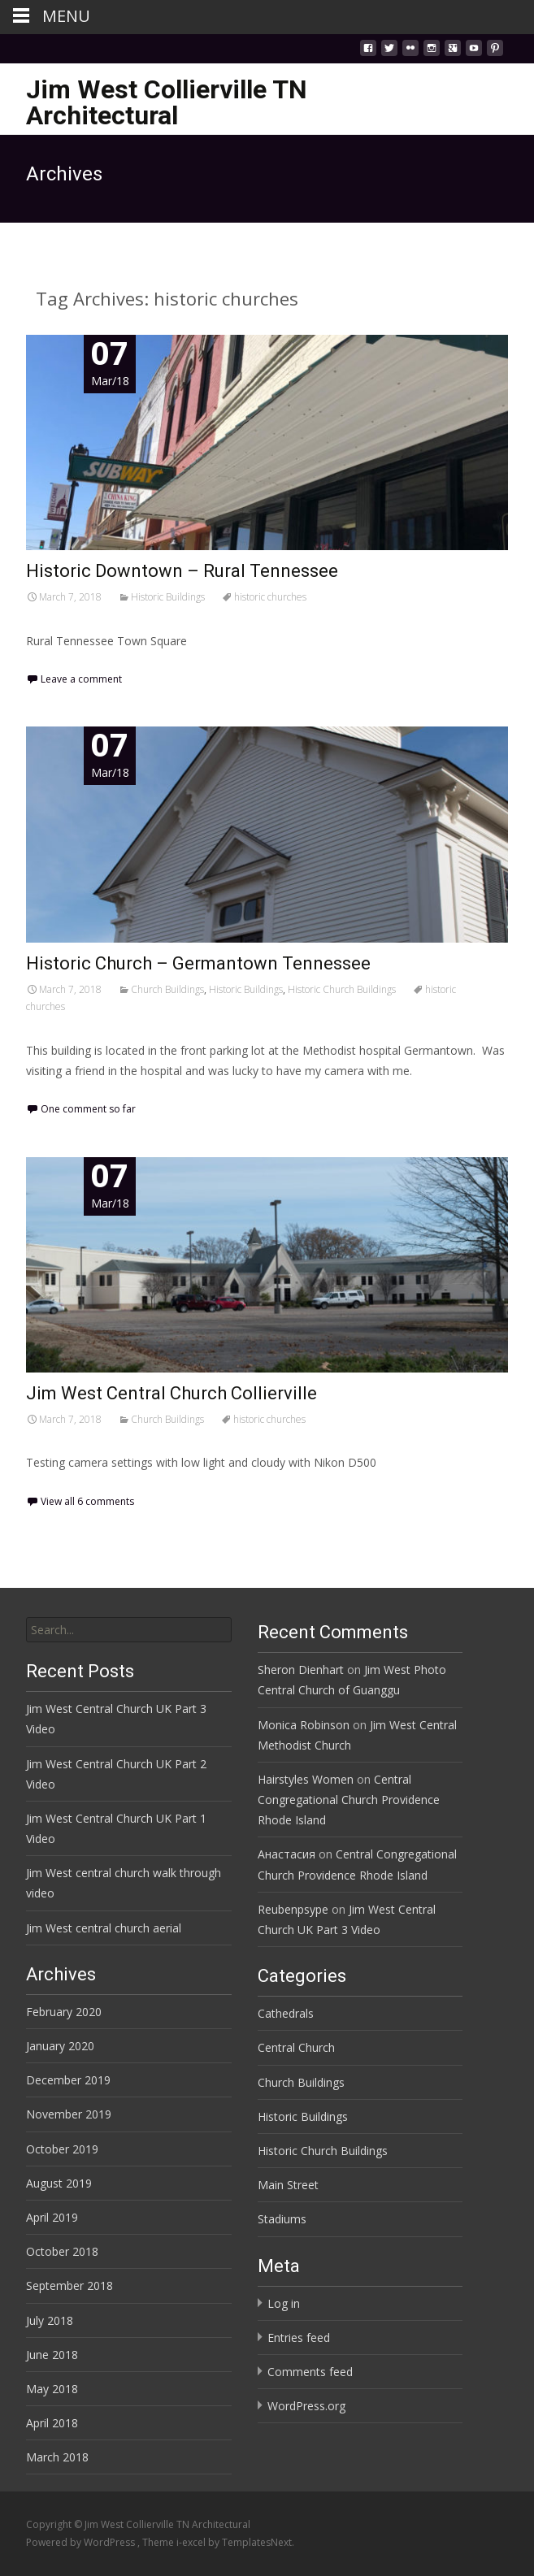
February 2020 (64, 2011)
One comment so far (88, 1109)
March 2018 (57, 2457)
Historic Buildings (168, 597)
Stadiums (282, 2219)
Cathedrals (286, 2013)
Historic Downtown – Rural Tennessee (182, 571)
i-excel (192, 2542)
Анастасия (286, 1854)
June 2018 (52, 2354)
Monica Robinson (303, 1725)
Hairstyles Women (306, 1779)
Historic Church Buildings (342, 989)
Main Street (288, 2184)
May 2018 (52, 2388)
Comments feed (310, 2371)
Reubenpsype (293, 1909)
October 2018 (62, 2251)
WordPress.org (306, 2405)
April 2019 (52, 2217)
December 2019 (68, 2080)
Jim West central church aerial (103, 1928)
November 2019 (68, 2114)
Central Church (296, 2047)
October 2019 (62, 2149)
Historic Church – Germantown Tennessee (198, 963)
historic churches (270, 597)
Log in (283, 2303)
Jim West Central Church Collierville (171, 1393)
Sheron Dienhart (301, 1669)
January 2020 (60, 2045)
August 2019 (59, 2183)
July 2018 (49, 2320)
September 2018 (69, 2285)
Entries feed (298, 2337)
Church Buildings (167, 989)
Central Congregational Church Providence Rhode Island (349, 1800)
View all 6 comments (87, 1501)
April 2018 (52, 2423)
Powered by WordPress (81, 2542)
